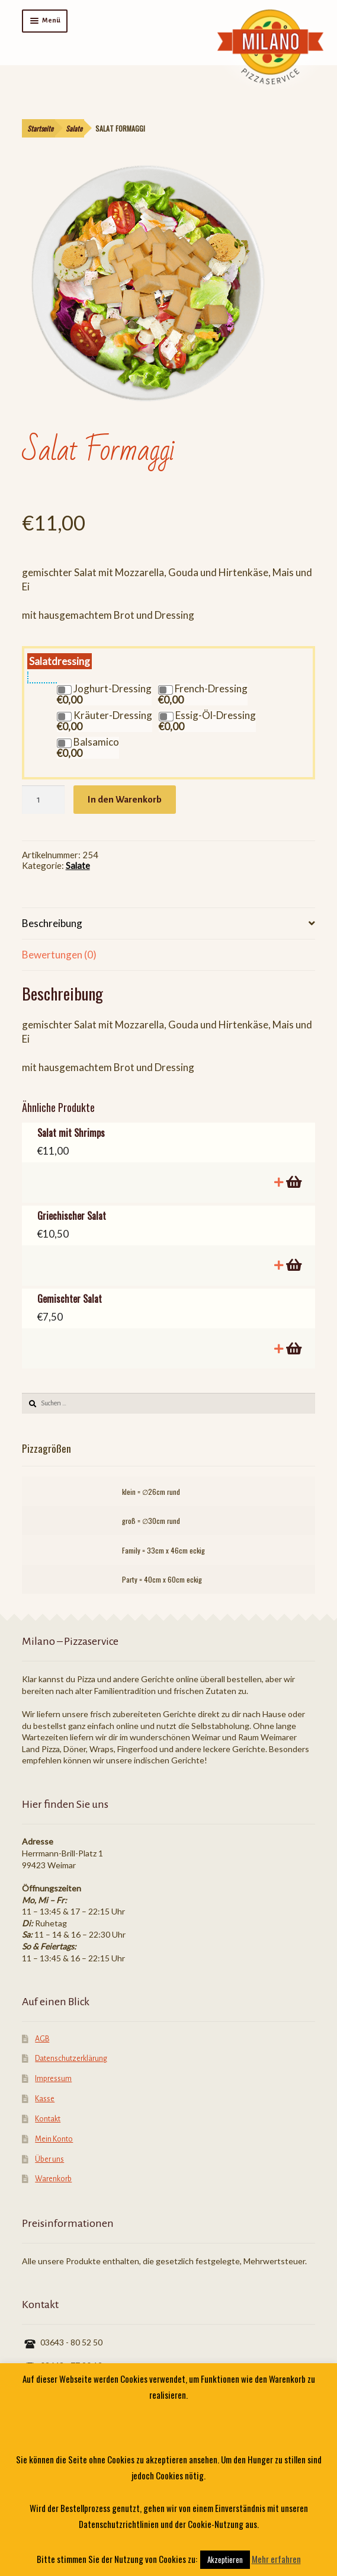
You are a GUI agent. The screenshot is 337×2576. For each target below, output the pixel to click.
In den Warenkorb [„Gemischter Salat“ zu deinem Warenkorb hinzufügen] (293, 1349)
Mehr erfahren (276, 2558)
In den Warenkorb (125, 799)
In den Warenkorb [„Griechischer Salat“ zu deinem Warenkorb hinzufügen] (293, 1265)
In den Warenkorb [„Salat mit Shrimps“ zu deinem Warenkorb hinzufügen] (293, 1182)
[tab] (169, 923)
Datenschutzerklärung (71, 2058)
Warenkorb (53, 2179)
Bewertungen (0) (59, 954)
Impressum (53, 2079)
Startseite (40, 128)
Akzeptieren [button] (225, 2559)
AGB (42, 2039)
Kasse (44, 2099)
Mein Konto (54, 2139)
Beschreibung (52, 923)
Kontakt (47, 2119)
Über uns (49, 2159)
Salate (74, 128)
